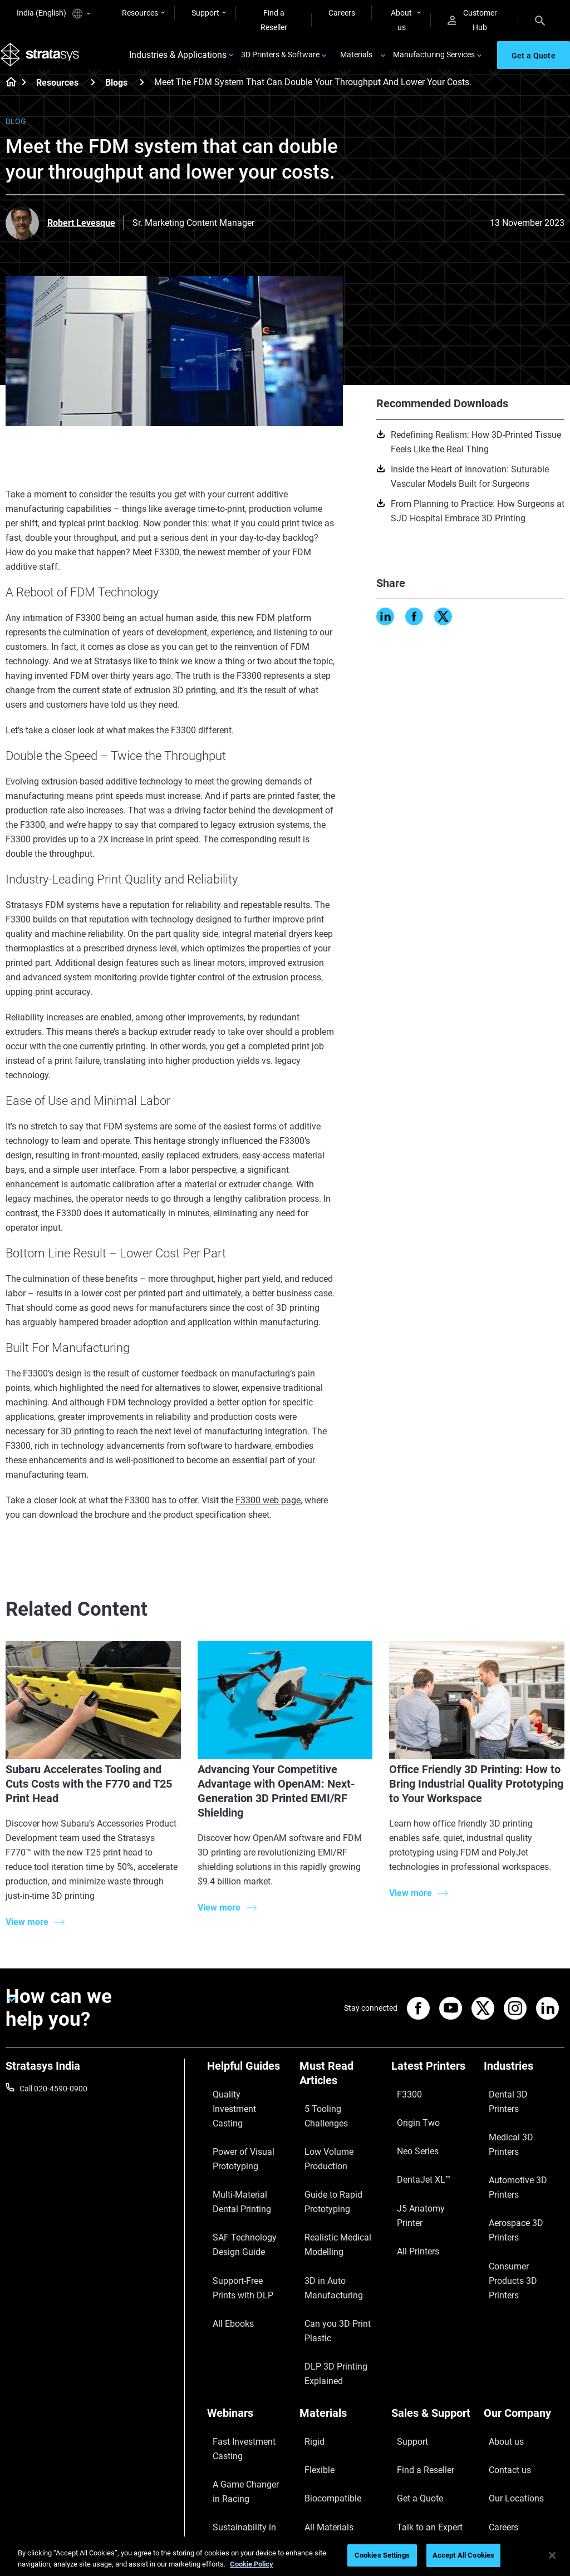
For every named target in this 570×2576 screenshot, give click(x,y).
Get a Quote (412, 2383)
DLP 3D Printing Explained (326, 2295)
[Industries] (524, 2084)
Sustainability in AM (241, 2412)
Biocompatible (324, 2383)
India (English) (53, 13)
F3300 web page (268, 1515)
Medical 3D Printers (517, 2119)
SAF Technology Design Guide (247, 2202)
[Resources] (93, 97)
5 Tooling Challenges (334, 2117)
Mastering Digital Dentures (236, 2467)
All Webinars (228, 2490)
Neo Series (409, 2135)
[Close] (552, 2555)
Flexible (312, 2367)
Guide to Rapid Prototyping (324, 2172)
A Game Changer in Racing (240, 2389)
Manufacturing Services (434, 62)
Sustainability (507, 2432)
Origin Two (410, 2119)
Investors (500, 2448)
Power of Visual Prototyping (234, 2141)
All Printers (410, 2184)
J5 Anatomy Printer (425, 2168)
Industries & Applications (178, 62)
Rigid (308, 2350)
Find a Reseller (274, 20)
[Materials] (340, 2332)
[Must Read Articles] (340, 2091)
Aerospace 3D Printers (522, 2152)
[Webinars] (247, 2332)
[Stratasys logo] (45, 63)
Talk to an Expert (420, 2399)
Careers (341, 12)
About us (401, 20)
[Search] (540, 20)
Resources (140, 12)
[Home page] (7, 98)
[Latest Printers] (432, 2084)
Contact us (503, 2367)
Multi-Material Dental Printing (243, 2172)
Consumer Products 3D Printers (524, 2176)
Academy (500, 2416)
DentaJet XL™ (415, 2152)
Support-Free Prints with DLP (240, 2234)
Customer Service (421, 2432)
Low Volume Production (320, 2141)
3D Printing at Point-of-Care (246, 2435)
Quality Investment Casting (239, 2110)
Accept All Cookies (463, 2555)
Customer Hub (472, 20)
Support (205, 12)
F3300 (402, 2103)
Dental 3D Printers (515, 2103)
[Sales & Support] (432, 2332)
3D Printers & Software (280, 62)
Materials (356, 62)
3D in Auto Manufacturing (325, 2234)
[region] (285, 2556)
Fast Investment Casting (235, 2358)
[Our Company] (524, 2332)
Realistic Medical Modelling (328, 2202)
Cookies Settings (382, 2555)
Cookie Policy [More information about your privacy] (251, 2564)
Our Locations (508, 2383)
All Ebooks (225, 2257)
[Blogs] (142, 97)
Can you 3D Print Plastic (328, 2264)
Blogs (116, 97)
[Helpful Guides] (247, 2084)
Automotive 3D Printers (524, 2135)
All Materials (320, 2399)
